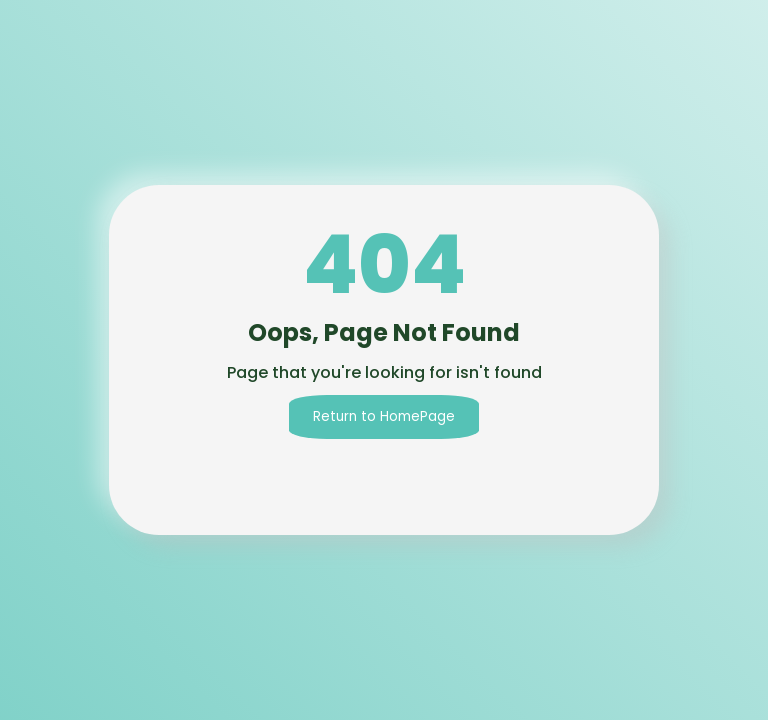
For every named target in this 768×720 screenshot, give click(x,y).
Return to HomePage (384, 416)
